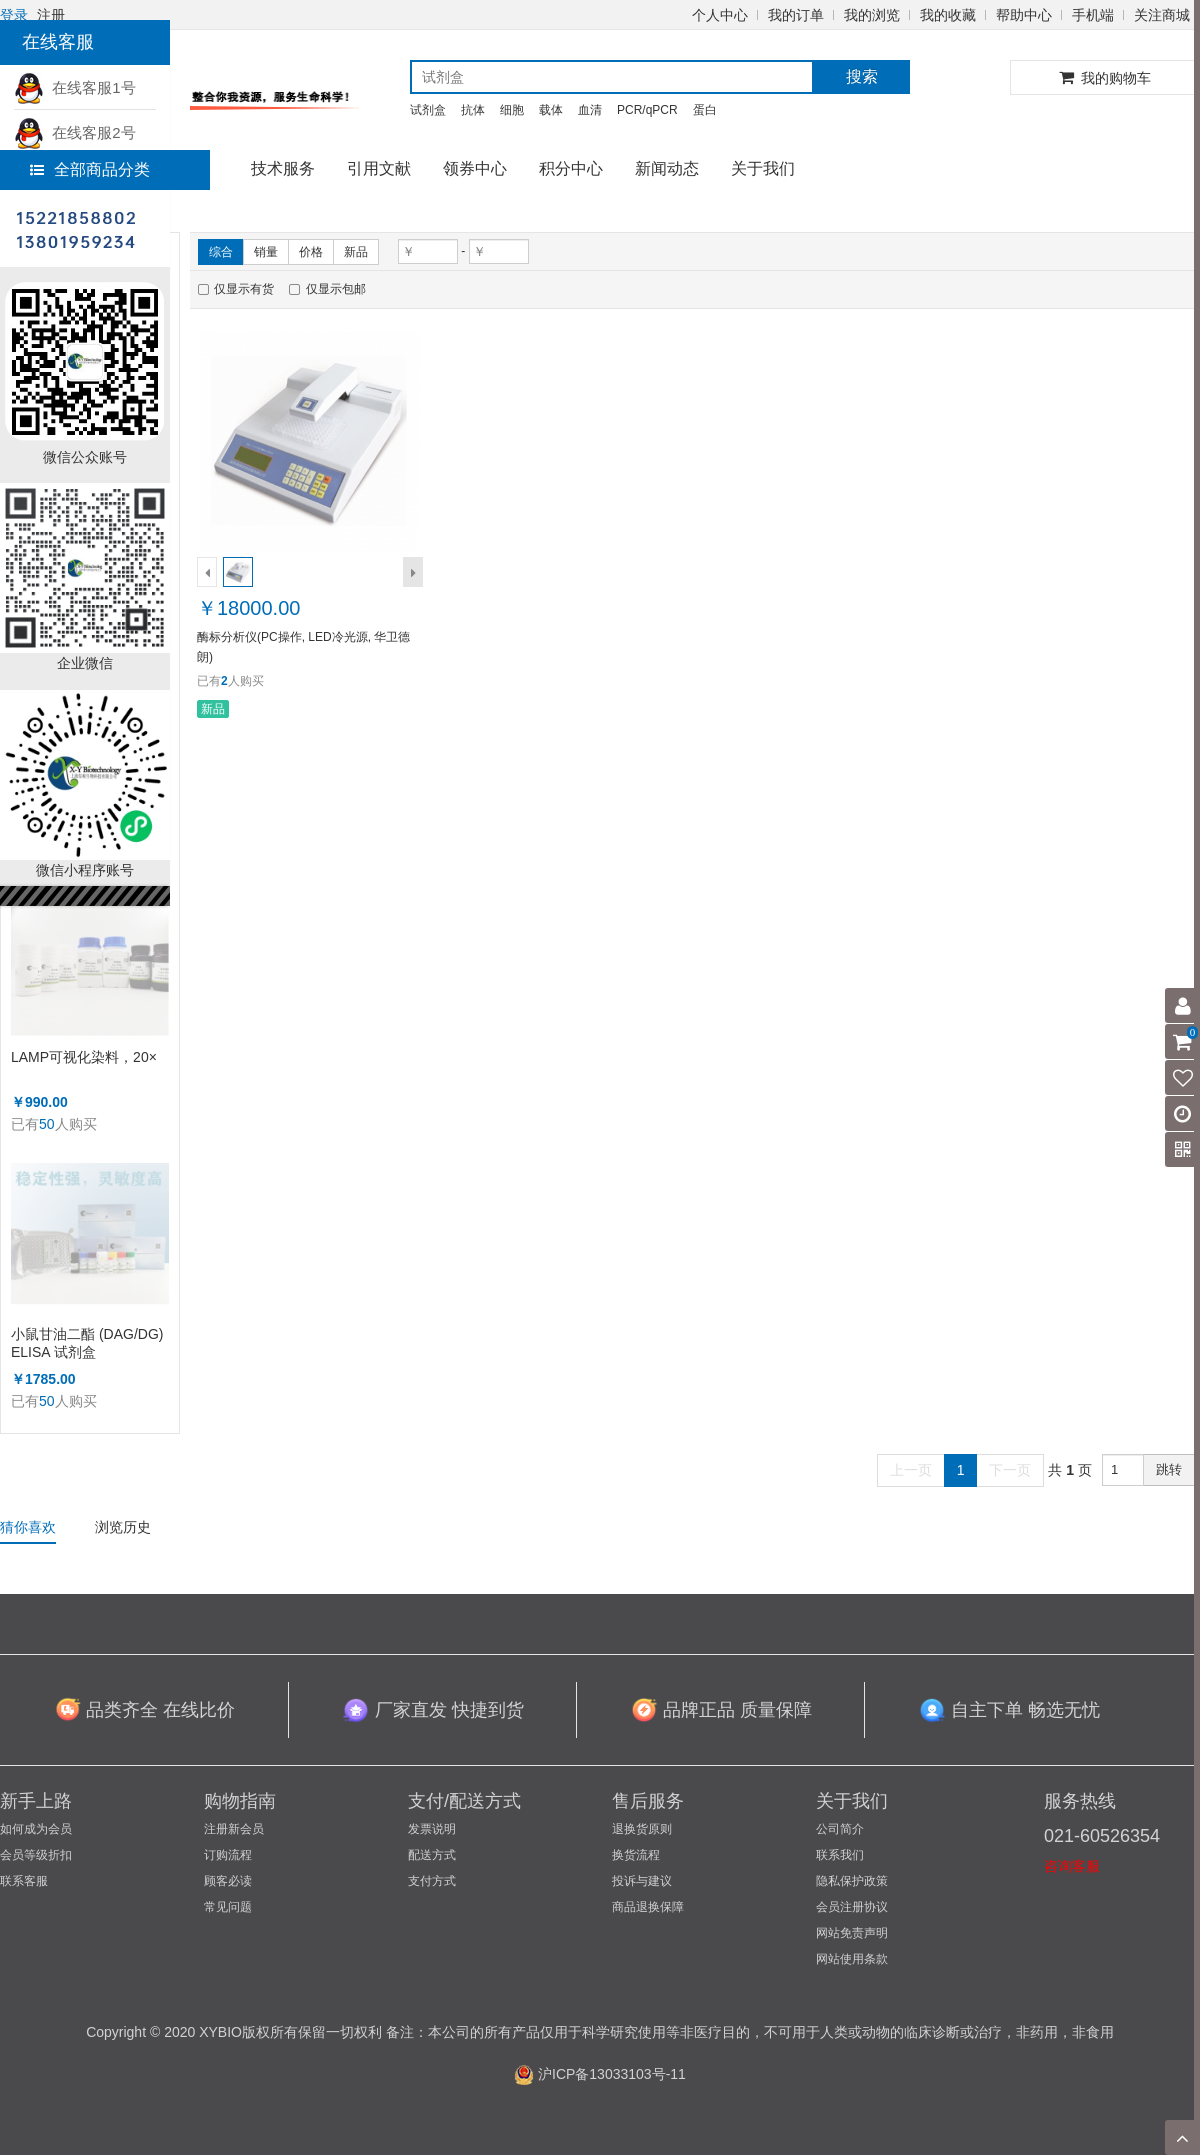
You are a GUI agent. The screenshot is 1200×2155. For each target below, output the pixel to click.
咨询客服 (1072, 1866)
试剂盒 (428, 110)
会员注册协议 (852, 1907)
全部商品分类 (90, 169)
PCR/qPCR (647, 110)
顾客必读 (228, 1881)
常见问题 (228, 1907)
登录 (14, 15)
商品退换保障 (648, 1907)
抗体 (473, 110)
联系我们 (840, 1855)
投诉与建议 (642, 1881)
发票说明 (432, 1829)
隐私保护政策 (852, 1881)
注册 (51, 15)
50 (47, 1124)
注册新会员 (234, 1829)
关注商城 (1162, 15)
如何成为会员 (36, 1829)
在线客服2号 (75, 132)
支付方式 (432, 1881)
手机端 (1093, 15)
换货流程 (636, 1855)
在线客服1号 (75, 87)
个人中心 (720, 15)
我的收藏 (948, 15)
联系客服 (24, 1881)
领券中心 (475, 168)
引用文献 (379, 168)
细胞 (512, 110)
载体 (551, 110)
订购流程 (228, 1855)
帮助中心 (1024, 15)
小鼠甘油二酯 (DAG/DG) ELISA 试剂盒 (87, 1343)
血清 (590, 110)
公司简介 (840, 1829)
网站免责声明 (852, 1933)
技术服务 (283, 168)
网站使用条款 (852, 1959)
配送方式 (432, 1855)
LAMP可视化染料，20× (84, 1057)
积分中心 (571, 168)
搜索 (862, 76)
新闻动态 (667, 168)
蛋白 (705, 110)
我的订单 (796, 15)
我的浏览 (872, 15)
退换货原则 (642, 1829)
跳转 (1169, 1469)
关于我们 (763, 168)
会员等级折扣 (36, 1855)
